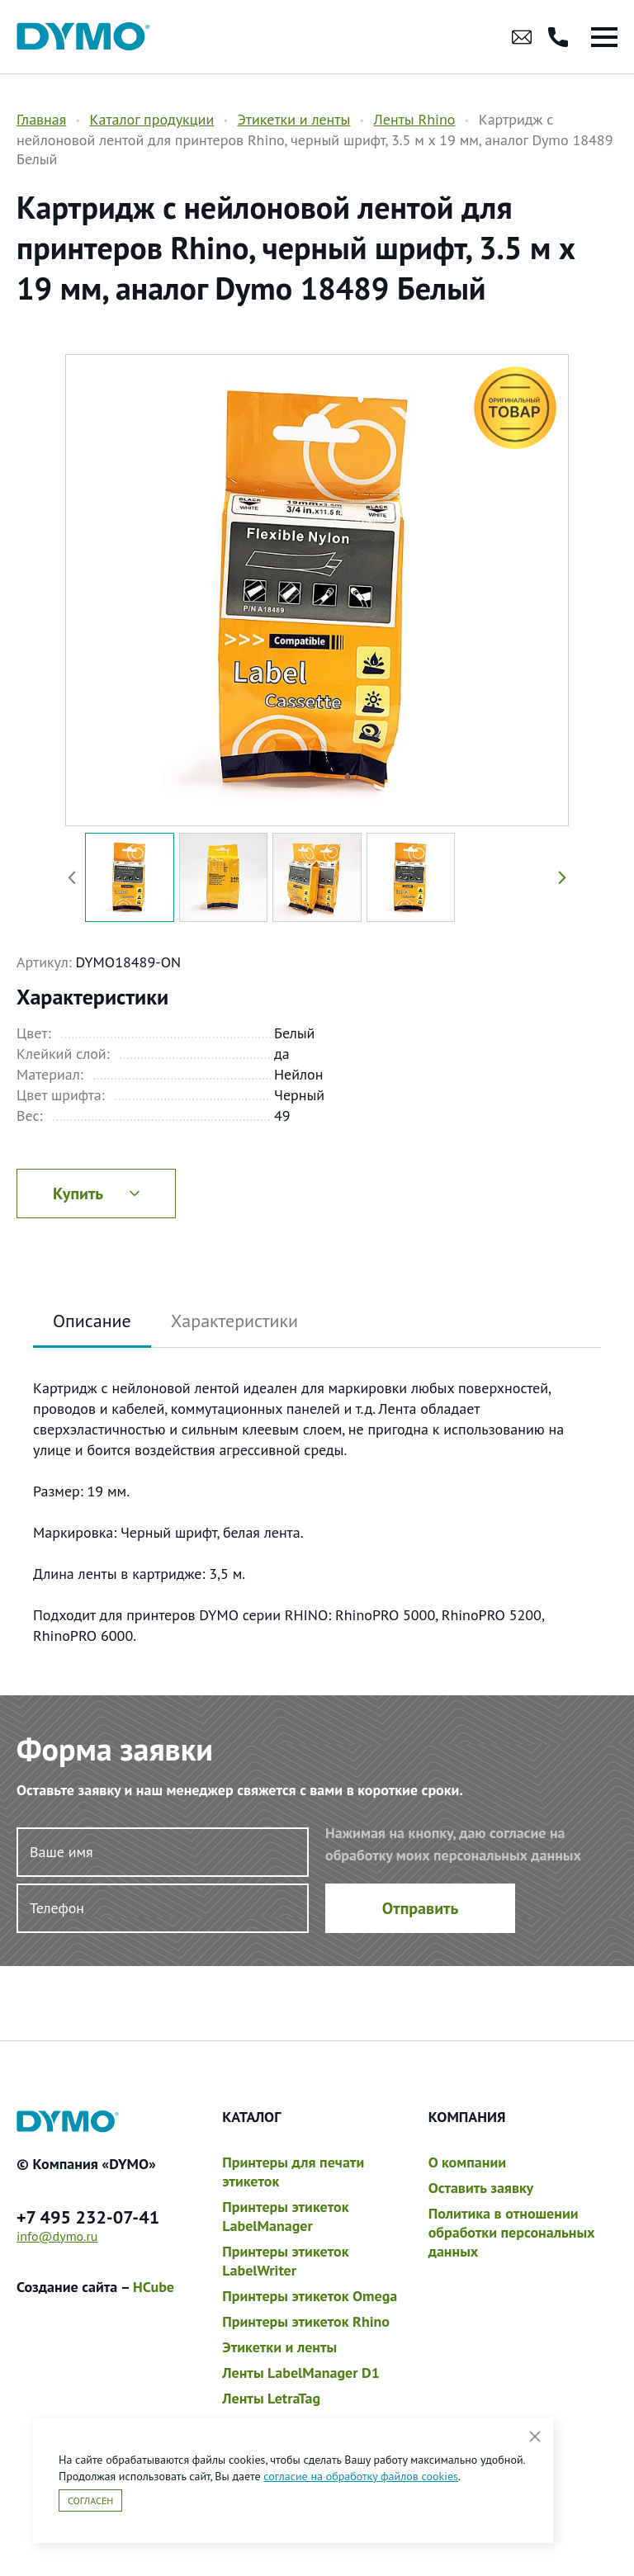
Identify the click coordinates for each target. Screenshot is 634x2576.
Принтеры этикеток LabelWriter (285, 2261)
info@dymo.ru (57, 2236)
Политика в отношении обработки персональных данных (511, 2232)
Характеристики (234, 1320)
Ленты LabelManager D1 (301, 2372)
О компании (467, 2162)
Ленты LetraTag (271, 2398)
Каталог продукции (151, 119)
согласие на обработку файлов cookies (360, 2476)
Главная (41, 119)
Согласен (90, 2500)
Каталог (251, 2116)
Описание (92, 1320)
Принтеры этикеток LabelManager (285, 2216)
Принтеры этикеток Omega (309, 2295)
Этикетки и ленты (293, 119)
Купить (96, 1193)
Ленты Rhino (415, 119)
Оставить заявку (481, 2187)
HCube (153, 2286)
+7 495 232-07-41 (88, 2217)
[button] (559, 877)
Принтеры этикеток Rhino (306, 2321)
